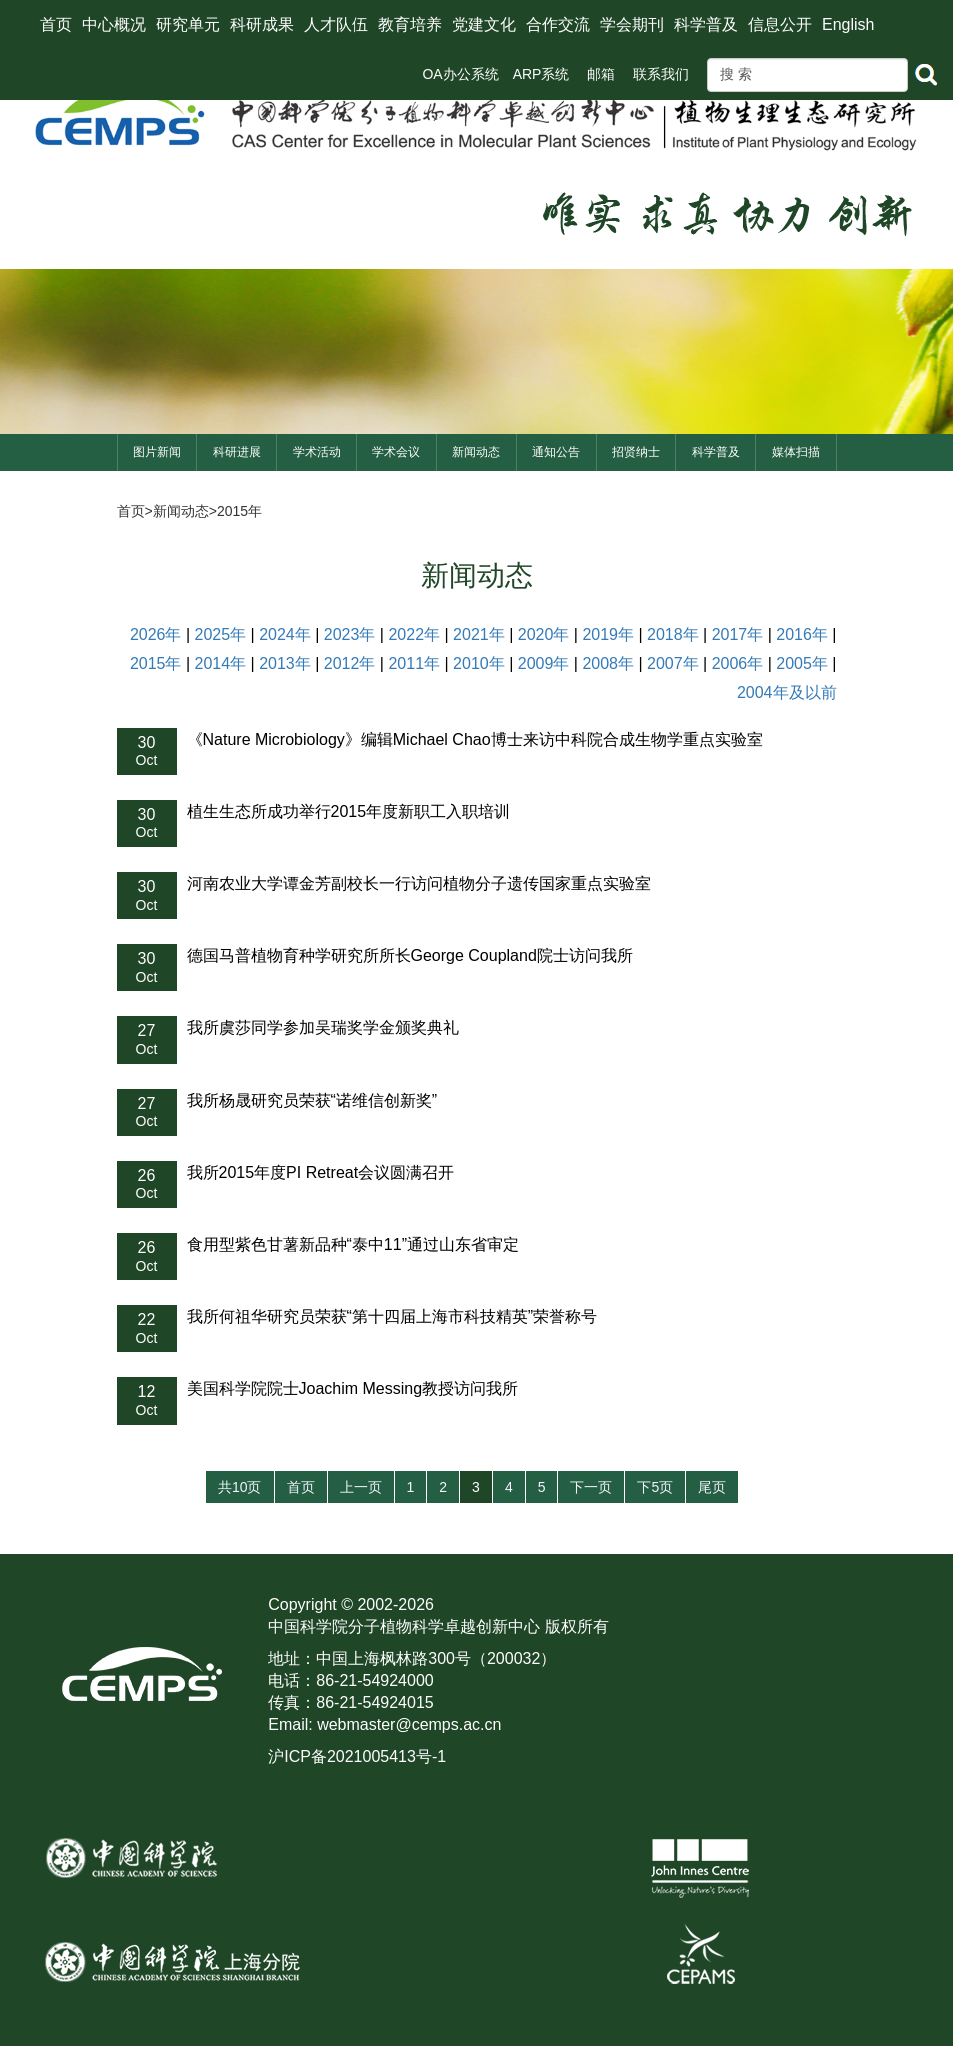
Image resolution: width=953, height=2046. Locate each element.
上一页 (361, 1487)
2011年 (414, 663)
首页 (56, 24)
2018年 (673, 634)
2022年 (414, 634)
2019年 (608, 634)
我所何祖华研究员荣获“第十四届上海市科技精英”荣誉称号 (392, 1316)
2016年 (802, 634)
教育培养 (410, 24)
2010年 (479, 663)
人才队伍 (336, 24)
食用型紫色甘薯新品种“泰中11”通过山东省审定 (353, 1244)
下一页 (591, 1487)
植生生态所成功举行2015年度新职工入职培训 (349, 811)
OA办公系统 (460, 74)
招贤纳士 (636, 452)
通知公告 (556, 452)
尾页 (712, 1487)
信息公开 (780, 24)
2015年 (239, 511)
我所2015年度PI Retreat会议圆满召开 (321, 1172)
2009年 (544, 663)
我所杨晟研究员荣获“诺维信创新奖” (312, 1100)
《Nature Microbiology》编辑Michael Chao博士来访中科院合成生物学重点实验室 (475, 739)
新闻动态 (476, 452)
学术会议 (396, 452)
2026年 (156, 634)
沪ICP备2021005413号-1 (357, 1756)
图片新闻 (157, 452)
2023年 (350, 634)
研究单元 (188, 24)
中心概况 (114, 24)
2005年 (802, 663)
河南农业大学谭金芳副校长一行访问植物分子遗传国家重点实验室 (419, 883)
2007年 (673, 663)
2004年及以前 (787, 692)
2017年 (738, 634)
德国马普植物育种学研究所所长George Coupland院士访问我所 (410, 955)
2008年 (608, 663)
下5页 (655, 1487)
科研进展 (237, 452)
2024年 (285, 634)
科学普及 (706, 24)
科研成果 (262, 24)
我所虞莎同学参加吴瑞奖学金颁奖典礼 (323, 1027)
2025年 (221, 634)
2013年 (285, 663)
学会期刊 (632, 24)
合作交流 (558, 24)
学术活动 (317, 452)
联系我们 (661, 74)
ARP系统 (541, 74)
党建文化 (484, 24)
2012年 (350, 663)
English (848, 24)
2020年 (544, 634)
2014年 (221, 663)
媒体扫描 (796, 452)
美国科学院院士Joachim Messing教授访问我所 (353, 1388)
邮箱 (601, 74)
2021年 (479, 634)
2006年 (738, 663)
